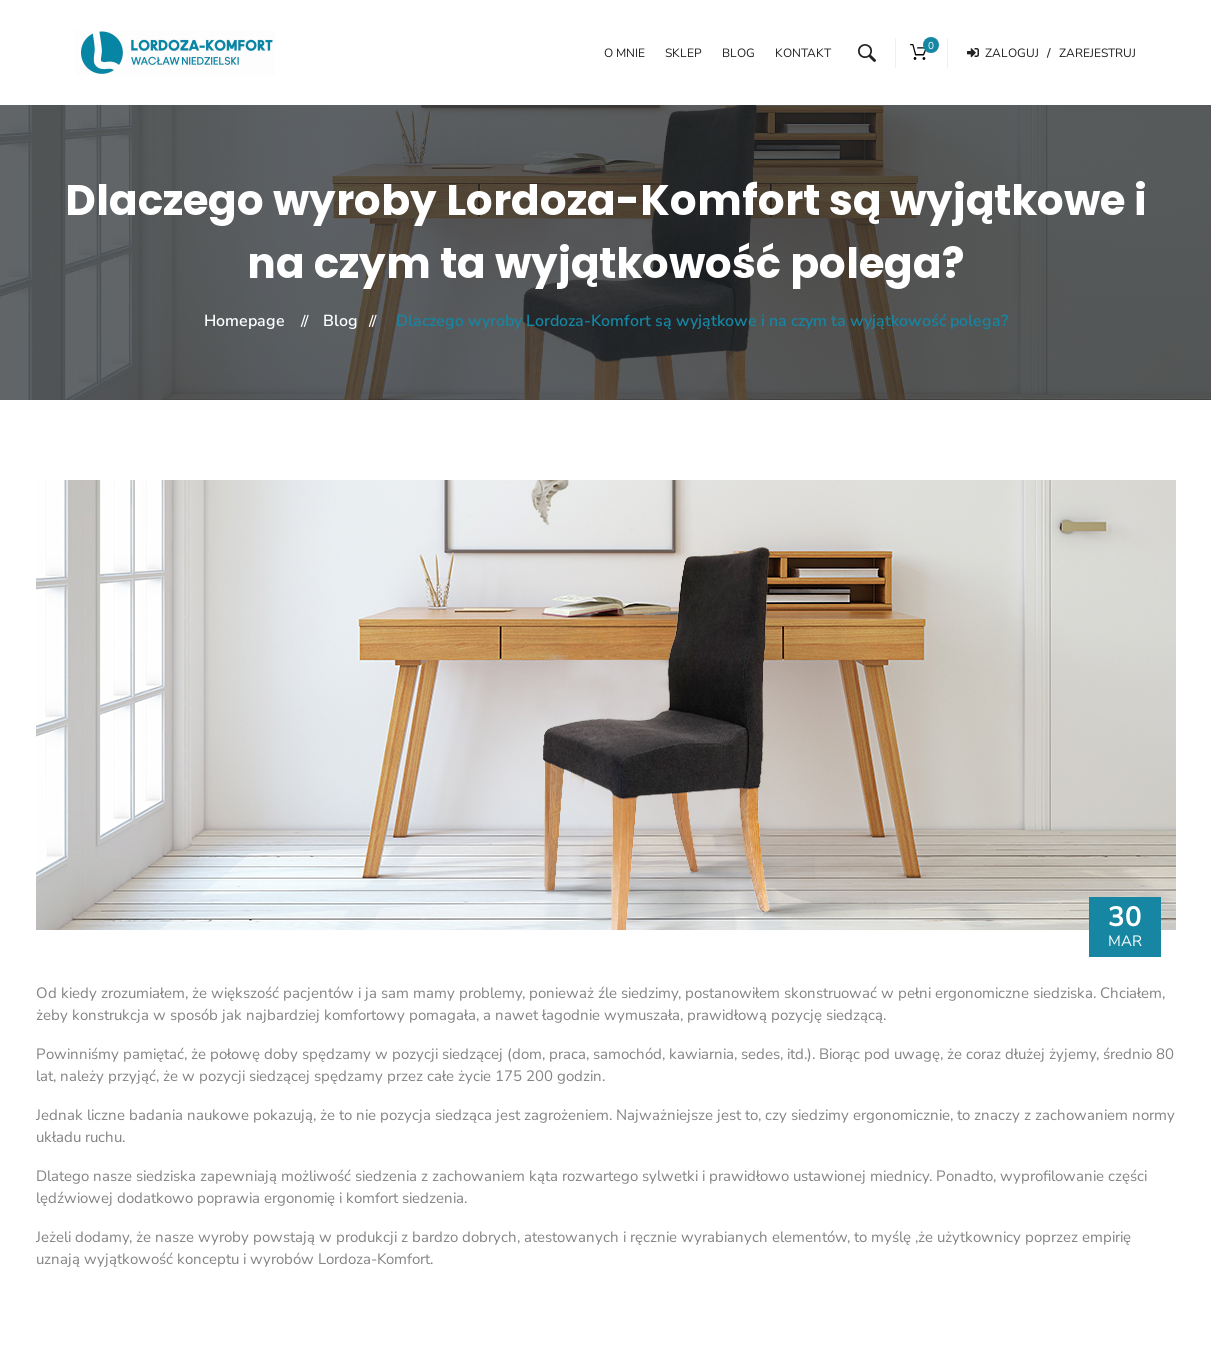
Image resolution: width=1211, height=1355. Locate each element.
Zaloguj (1009, 53)
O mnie (624, 53)
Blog (738, 53)
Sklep (683, 53)
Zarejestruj (1097, 53)
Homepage (244, 321)
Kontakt (803, 53)
